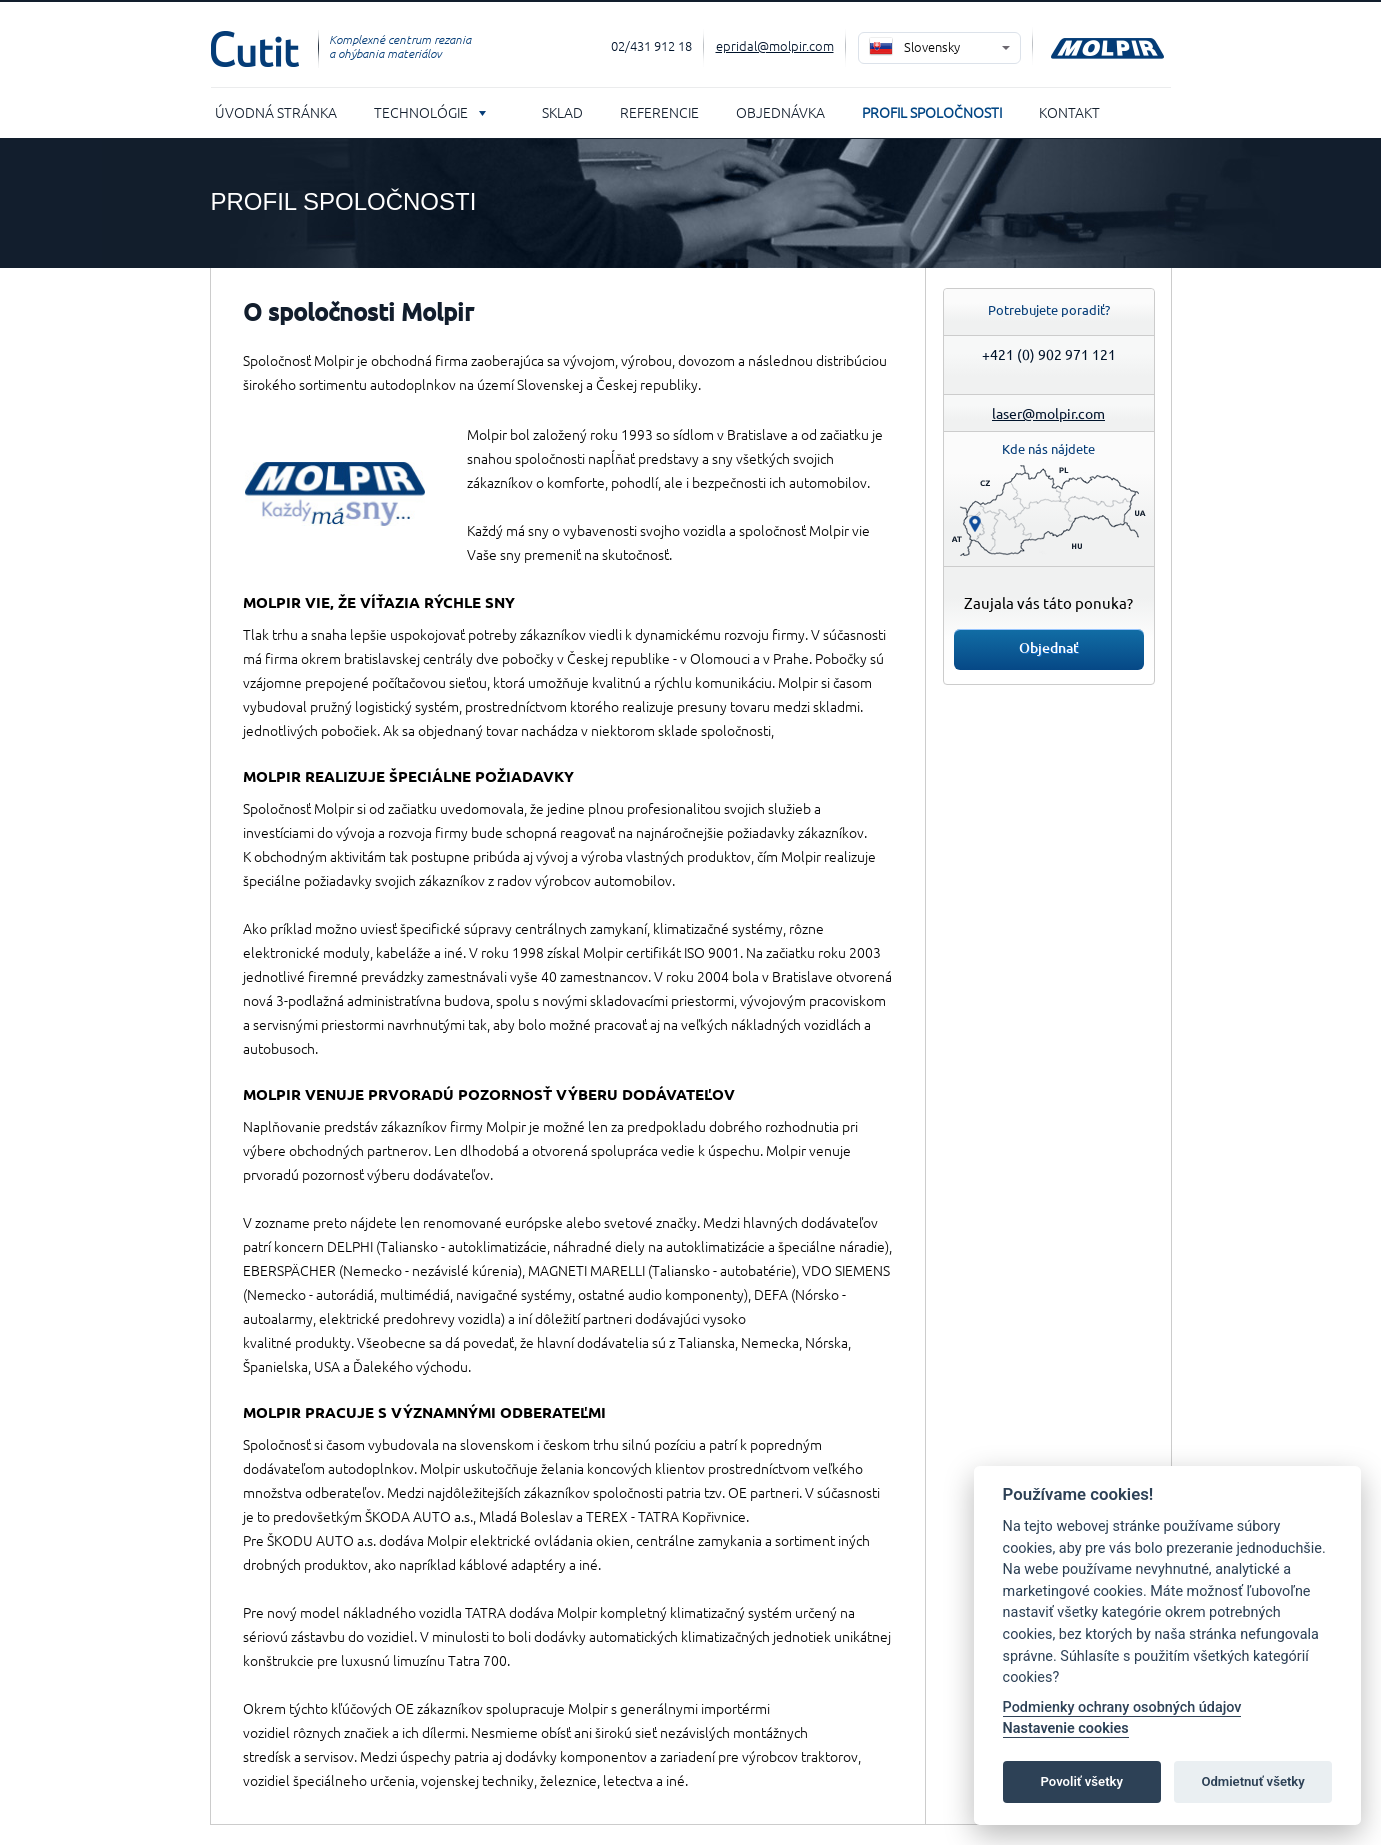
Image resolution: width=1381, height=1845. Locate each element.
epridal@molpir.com (775, 45)
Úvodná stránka (276, 112)
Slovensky (932, 46)
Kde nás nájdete (1048, 448)
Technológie (421, 112)
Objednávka (780, 112)
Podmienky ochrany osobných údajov (1122, 1707)
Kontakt (1069, 112)
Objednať (1049, 647)
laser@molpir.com (1048, 413)
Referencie (659, 112)
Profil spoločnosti (932, 112)
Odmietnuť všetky (1252, 1781)
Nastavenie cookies (1066, 1728)
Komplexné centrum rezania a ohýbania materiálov (400, 46)
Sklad (562, 112)
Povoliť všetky (1082, 1781)
